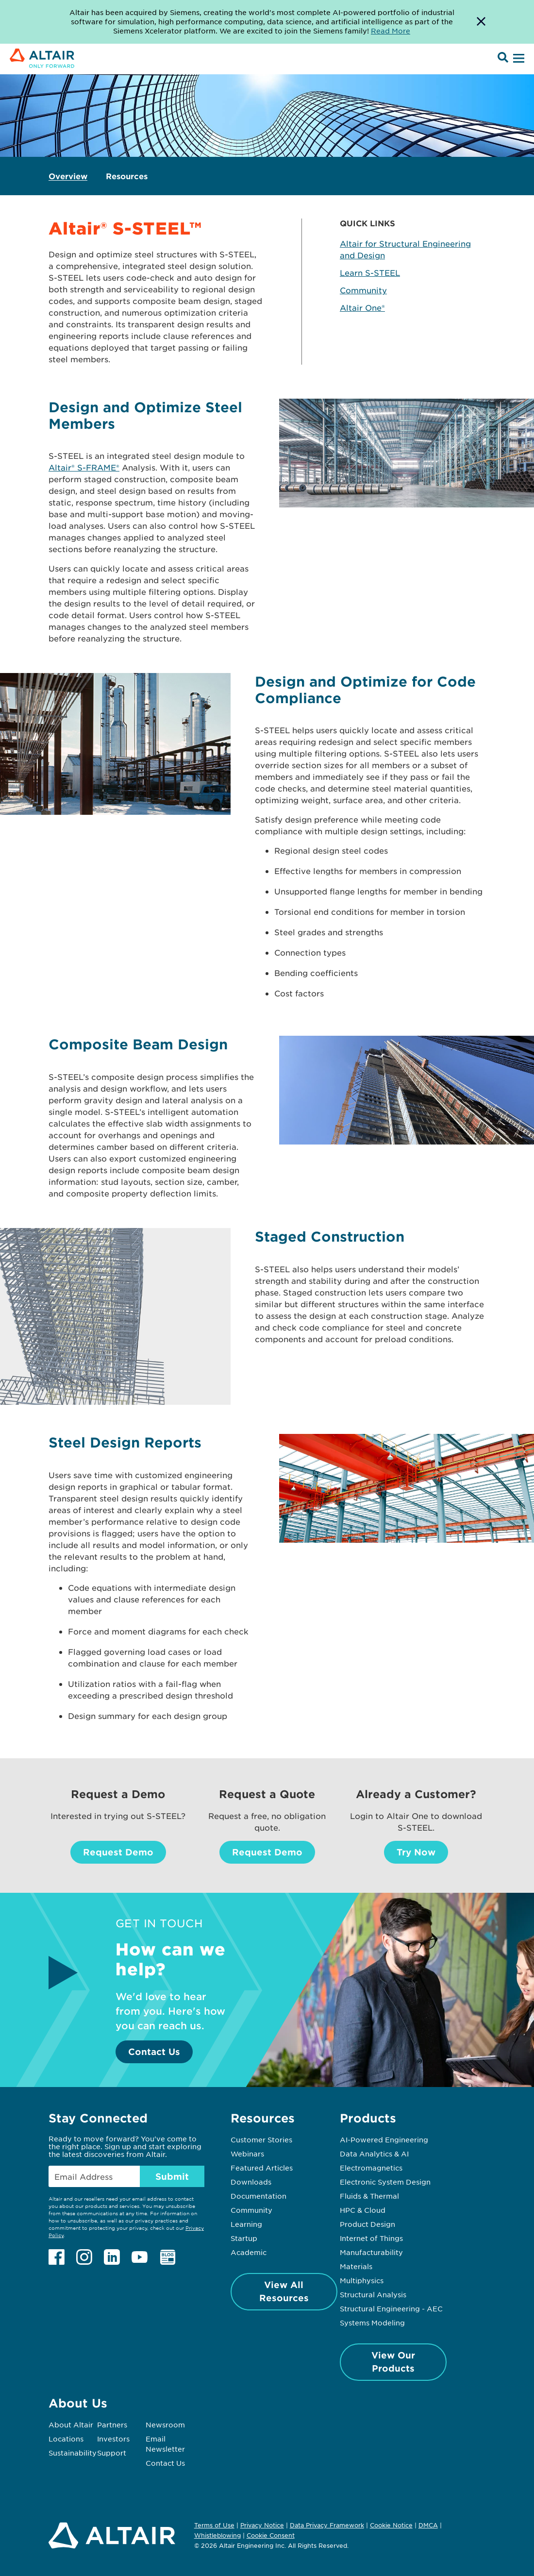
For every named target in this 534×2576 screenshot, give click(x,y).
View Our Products (393, 2362)
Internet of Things (371, 2238)
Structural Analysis (373, 2294)
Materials (356, 2266)
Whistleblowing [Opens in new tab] (217, 2535)
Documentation (258, 2195)
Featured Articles (262, 2167)
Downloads (251, 2181)
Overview (68, 176)
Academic (249, 2252)
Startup (244, 2238)
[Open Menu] (517, 58)
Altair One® (362, 307)
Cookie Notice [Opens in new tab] (391, 2525)
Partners (112, 2424)
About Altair (71, 2424)
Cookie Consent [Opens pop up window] (271, 2535)
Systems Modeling (372, 2322)
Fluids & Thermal (369, 2195)
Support (111, 2452)
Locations (66, 2438)
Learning (246, 2224)
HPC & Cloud (362, 2210)
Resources (127, 176)
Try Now (416, 1852)
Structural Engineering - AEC (391, 2308)
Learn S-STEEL (370, 272)
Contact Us (154, 2051)
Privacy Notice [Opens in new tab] (262, 2525)
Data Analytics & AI (374, 2153)
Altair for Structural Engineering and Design (405, 249)
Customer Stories (261, 2139)
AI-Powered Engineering (384, 2139)
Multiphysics (362, 2280)
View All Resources (284, 2291)
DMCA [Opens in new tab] (428, 2525)
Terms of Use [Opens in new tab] (214, 2525)
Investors (113, 2438)
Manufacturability (371, 2252)
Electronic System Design (385, 2181)
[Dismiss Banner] (481, 22)
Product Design (367, 2224)
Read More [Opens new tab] (390, 30)
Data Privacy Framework (327, 2525)
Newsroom (165, 2424)
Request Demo (118, 1852)
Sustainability (73, 2452)
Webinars (247, 2153)
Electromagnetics (371, 2167)
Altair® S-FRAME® (84, 467)
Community (363, 290)
